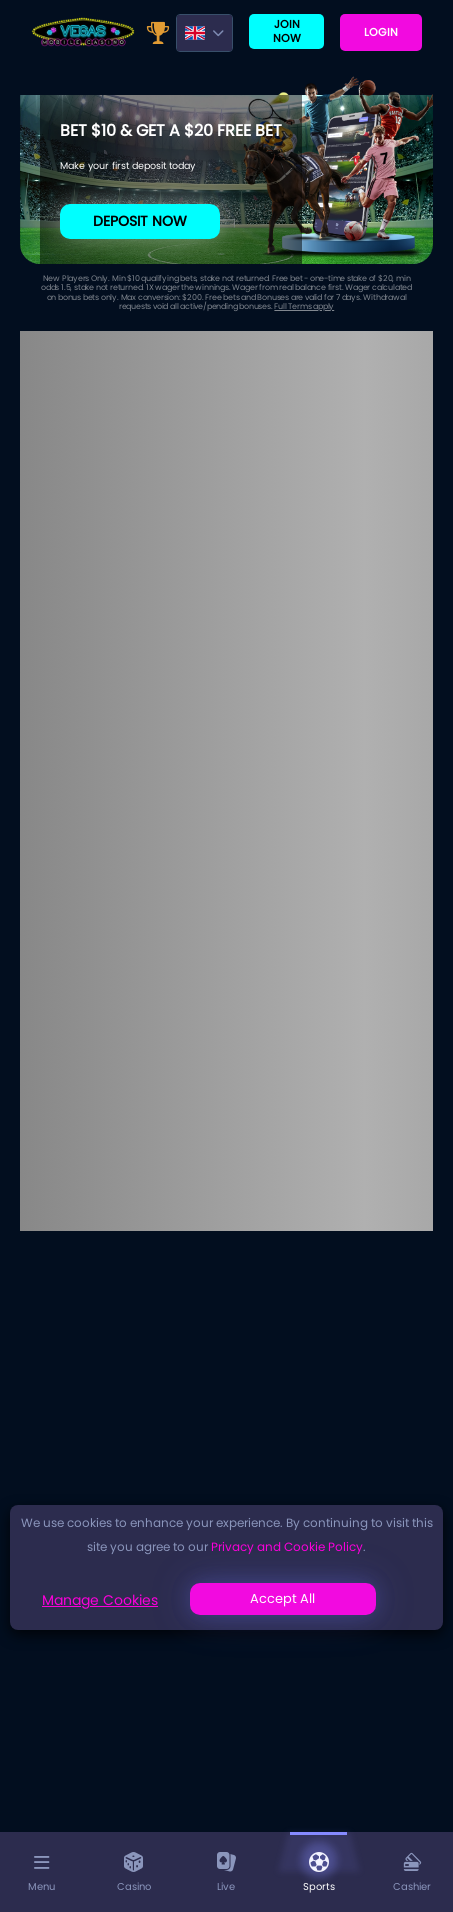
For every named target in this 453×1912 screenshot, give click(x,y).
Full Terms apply (304, 306)
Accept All (282, 1598)
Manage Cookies (100, 1600)
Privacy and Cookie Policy (287, 1546)
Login (381, 32)
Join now (287, 30)
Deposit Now (140, 221)
